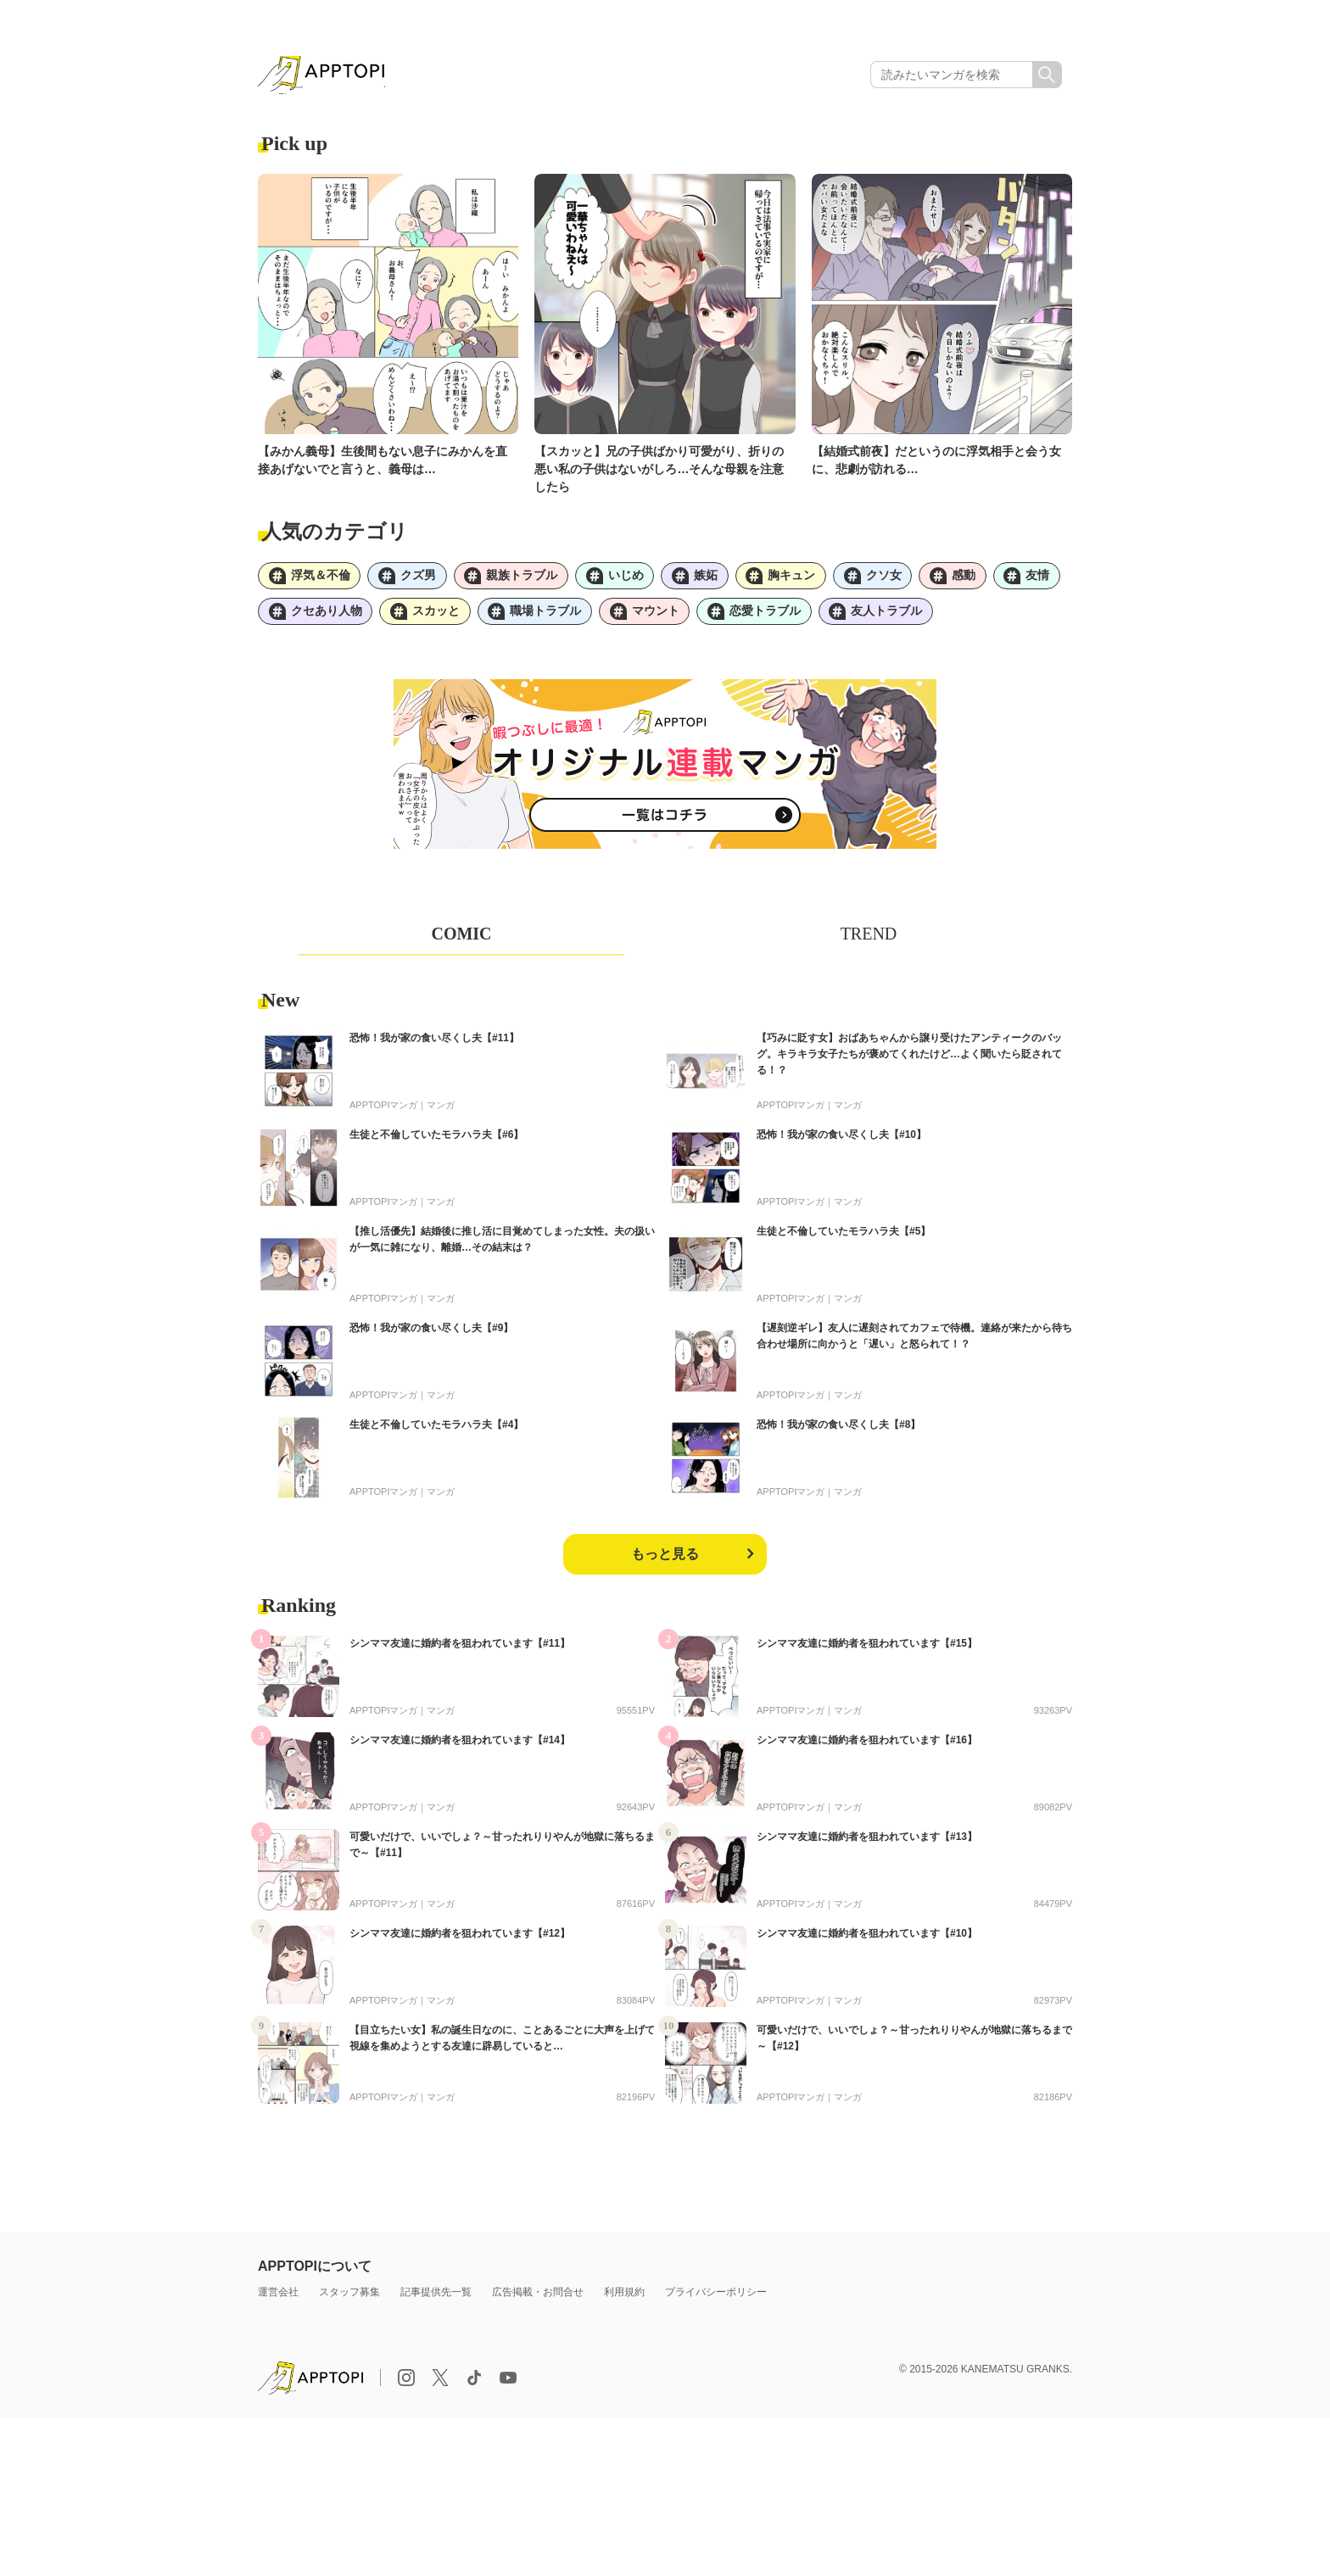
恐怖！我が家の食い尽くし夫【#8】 (838, 1430)
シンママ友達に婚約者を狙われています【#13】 (867, 1842)
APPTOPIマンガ (383, 1111)
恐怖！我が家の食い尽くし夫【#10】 (841, 1140)
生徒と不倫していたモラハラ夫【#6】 (436, 1140)
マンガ (441, 1111)
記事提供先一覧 (436, 2298)
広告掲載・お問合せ (538, 2298)
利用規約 (624, 2298)
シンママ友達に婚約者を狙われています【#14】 (459, 1746)
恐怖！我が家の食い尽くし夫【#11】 (434, 1044)
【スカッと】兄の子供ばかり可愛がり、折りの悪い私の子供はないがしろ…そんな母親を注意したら (659, 471)
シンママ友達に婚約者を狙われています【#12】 (459, 1939)
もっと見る (665, 1560)
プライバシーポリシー (716, 2298)
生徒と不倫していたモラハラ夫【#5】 (843, 1237)
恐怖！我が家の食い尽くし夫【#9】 (431, 1334)
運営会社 (278, 2298)
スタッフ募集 (349, 2298)
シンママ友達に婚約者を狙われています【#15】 (867, 1649)
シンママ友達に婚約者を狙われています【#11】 (459, 1649)
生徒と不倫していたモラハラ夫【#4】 (436, 1430)
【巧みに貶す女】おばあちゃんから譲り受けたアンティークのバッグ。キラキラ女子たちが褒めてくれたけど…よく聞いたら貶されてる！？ (909, 1060)
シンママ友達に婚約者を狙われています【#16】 (867, 1746)
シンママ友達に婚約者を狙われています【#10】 (867, 1939)
